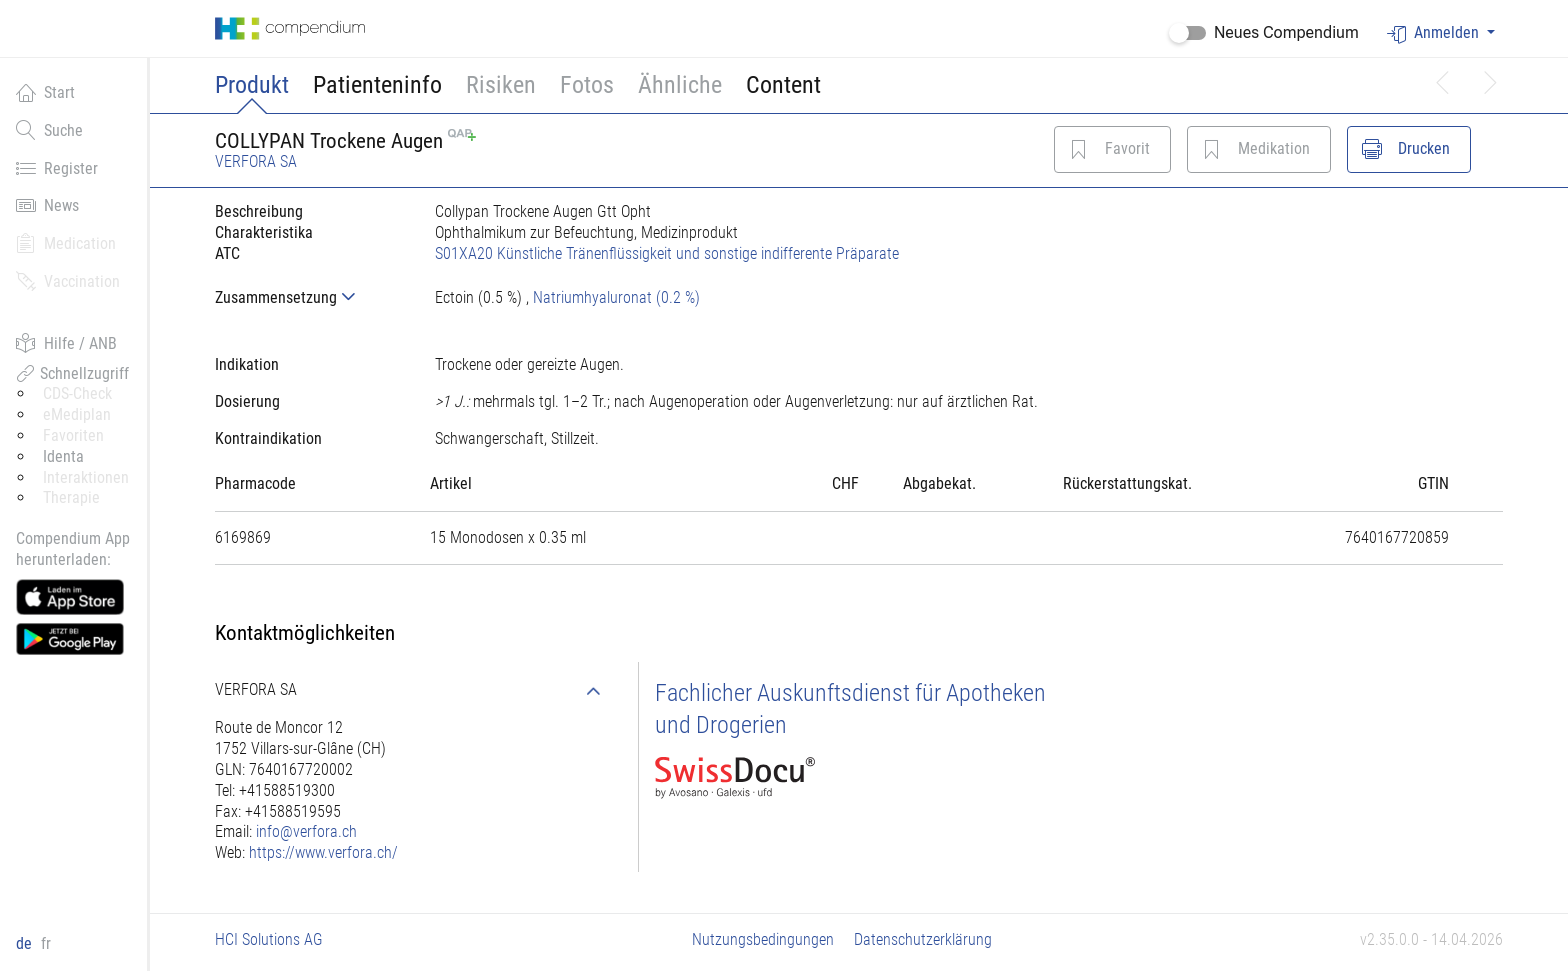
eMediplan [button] (77, 414)
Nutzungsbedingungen (763, 939)
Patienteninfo (377, 85)
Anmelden (1435, 33)
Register (57, 168)
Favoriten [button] (73, 435)
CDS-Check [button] (77, 393)
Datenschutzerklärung (923, 939)
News (47, 205)
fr (46, 943)
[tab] (309, 297)
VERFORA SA (256, 161)
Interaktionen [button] (86, 477)
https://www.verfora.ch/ (323, 852)
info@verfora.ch (306, 831)
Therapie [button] (71, 497)
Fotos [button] (587, 85)
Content (783, 85)
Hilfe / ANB (66, 343)
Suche (49, 130)
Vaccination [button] (68, 281)
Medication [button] (66, 243)
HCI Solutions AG (269, 939)
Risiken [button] (501, 85)
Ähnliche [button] (680, 85)
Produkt (252, 85)
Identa (63, 456)
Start (45, 92)
